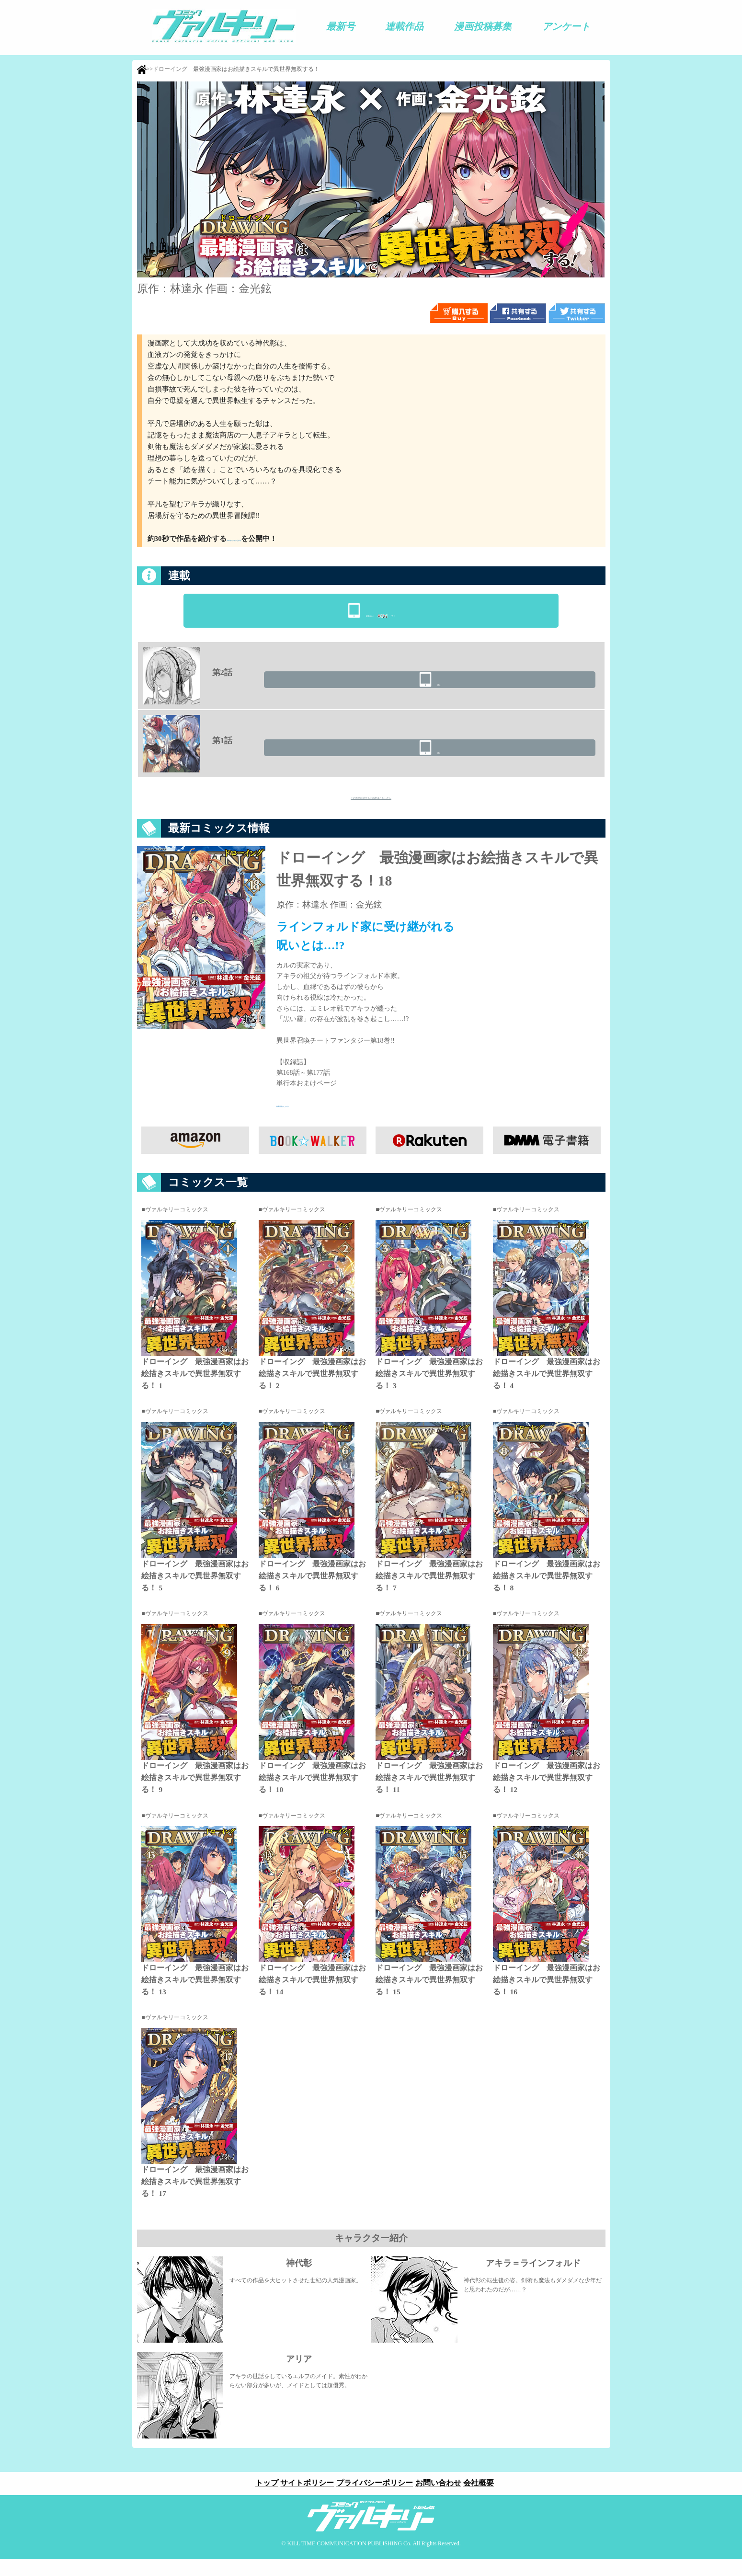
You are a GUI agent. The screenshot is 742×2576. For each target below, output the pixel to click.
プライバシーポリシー (374, 2500)
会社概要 (484, 2500)
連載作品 (404, 26)
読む (545, 689)
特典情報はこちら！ (306, 1122)
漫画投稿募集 (483, 26)
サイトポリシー (304, 2500)
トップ (260, 2500)
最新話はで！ (380, 611)
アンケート (566, 26)
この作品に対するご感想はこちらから (371, 808)
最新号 (340, 26)
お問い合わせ (441, 2500)
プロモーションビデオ (262, 538)
